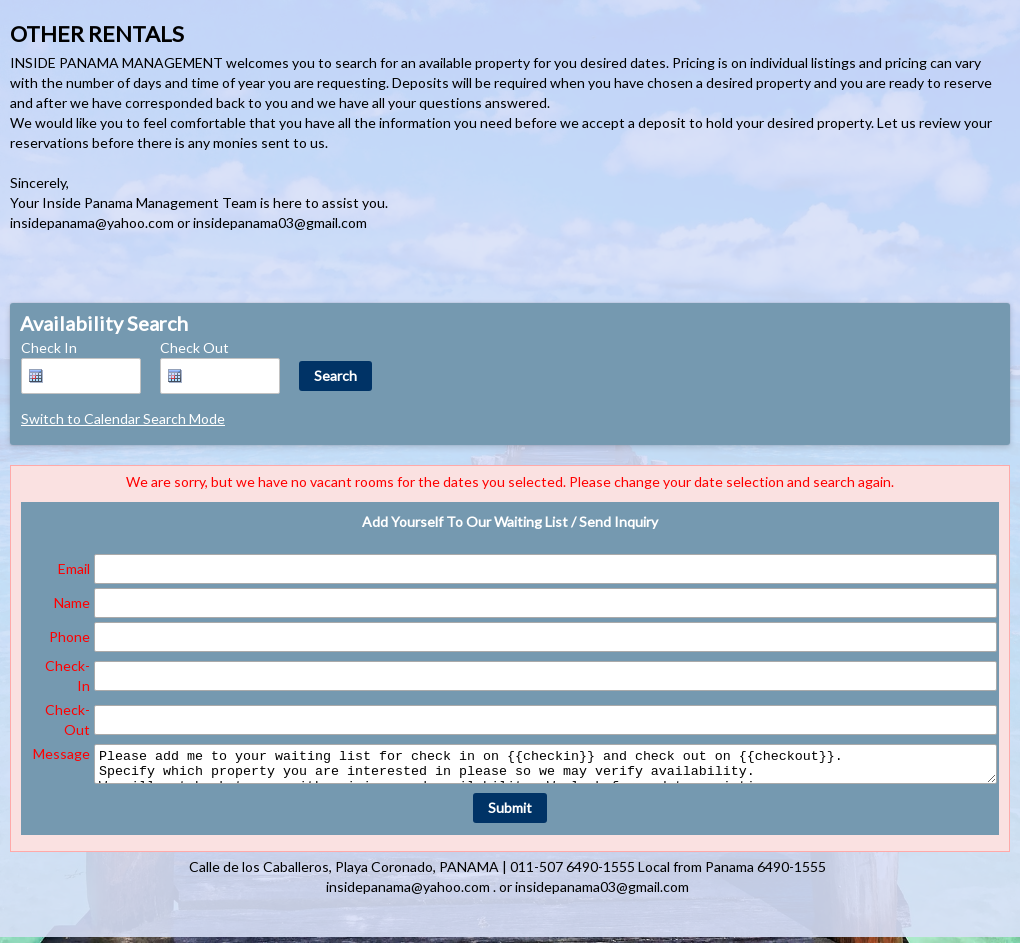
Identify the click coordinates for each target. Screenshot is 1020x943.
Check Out (194, 347)
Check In (49, 347)
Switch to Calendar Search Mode (123, 418)
